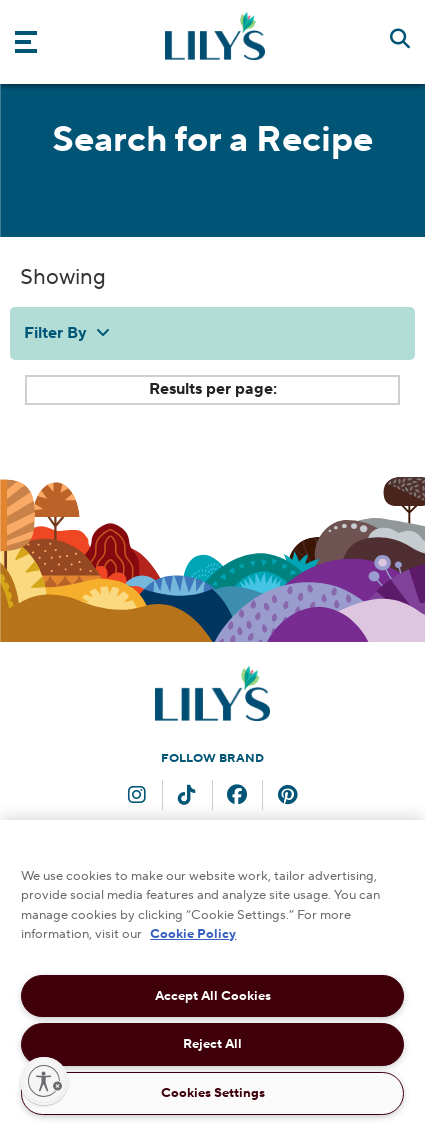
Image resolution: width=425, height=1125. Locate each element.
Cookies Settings (213, 1093)
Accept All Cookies (213, 996)
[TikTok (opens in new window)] (187, 797)
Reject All (212, 1044)
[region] (212, 972)
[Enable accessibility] (44, 1081)
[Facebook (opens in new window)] (237, 797)
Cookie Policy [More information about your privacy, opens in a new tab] (193, 934)
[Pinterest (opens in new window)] (287, 797)
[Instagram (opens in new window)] (137, 797)
